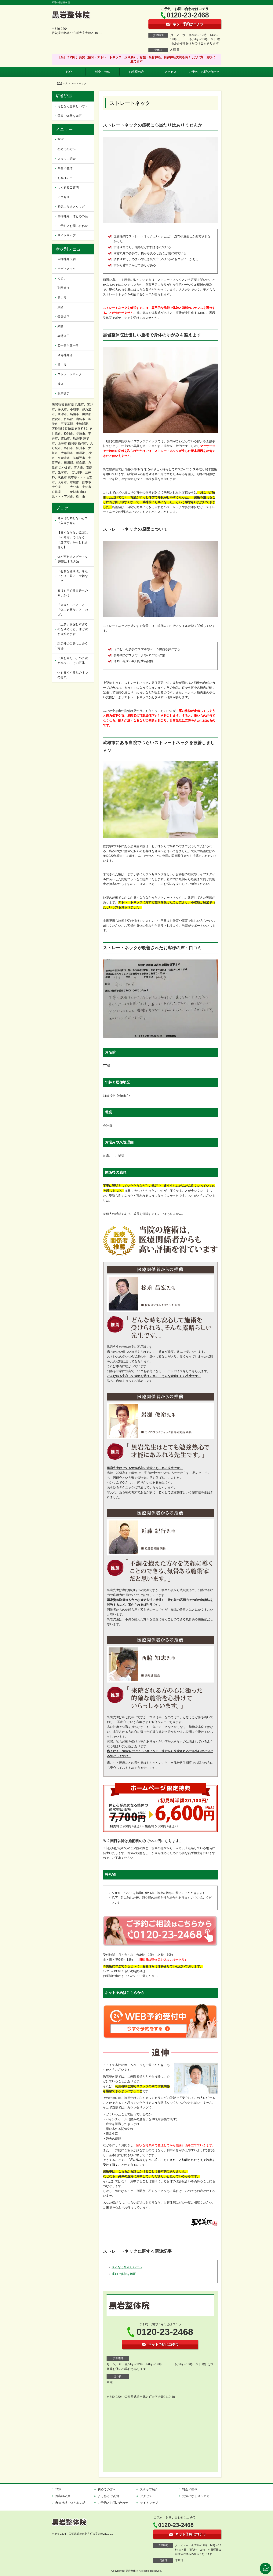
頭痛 (60, 326)
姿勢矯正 (63, 336)
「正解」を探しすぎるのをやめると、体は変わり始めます (72, 629)
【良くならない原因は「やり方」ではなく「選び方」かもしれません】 (72, 540)
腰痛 (60, 307)
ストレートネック (69, 374)
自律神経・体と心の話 (72, 216)
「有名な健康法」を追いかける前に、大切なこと (72, 576)
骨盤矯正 (63, 316)
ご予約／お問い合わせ (204, 71)
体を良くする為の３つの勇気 (72, 675)
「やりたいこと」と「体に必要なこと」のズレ (72, 609)
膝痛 (60, 384)
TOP (69, 71)
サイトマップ (66, 235)
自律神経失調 (66, 259)
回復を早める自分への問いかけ (72, 593)
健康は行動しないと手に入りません (72, 520)
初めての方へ (66, 149)
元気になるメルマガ (71, 206)
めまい (62, 278)
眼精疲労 (63, 393)
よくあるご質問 (68, 187)
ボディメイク (66, 268)
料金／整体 (102, 71)
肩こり (62, 297)
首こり (62, 364)
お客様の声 (136, 71)
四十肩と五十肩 (68, 345)
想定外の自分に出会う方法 (72, 646)
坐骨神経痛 (65, 355)
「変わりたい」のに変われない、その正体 (72, 660)
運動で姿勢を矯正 (124, 2273)
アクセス (170, 71)
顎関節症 (63, 288)
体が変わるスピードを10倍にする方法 (72, 559)
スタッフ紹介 (66, 158)
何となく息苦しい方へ (127, 2267)
